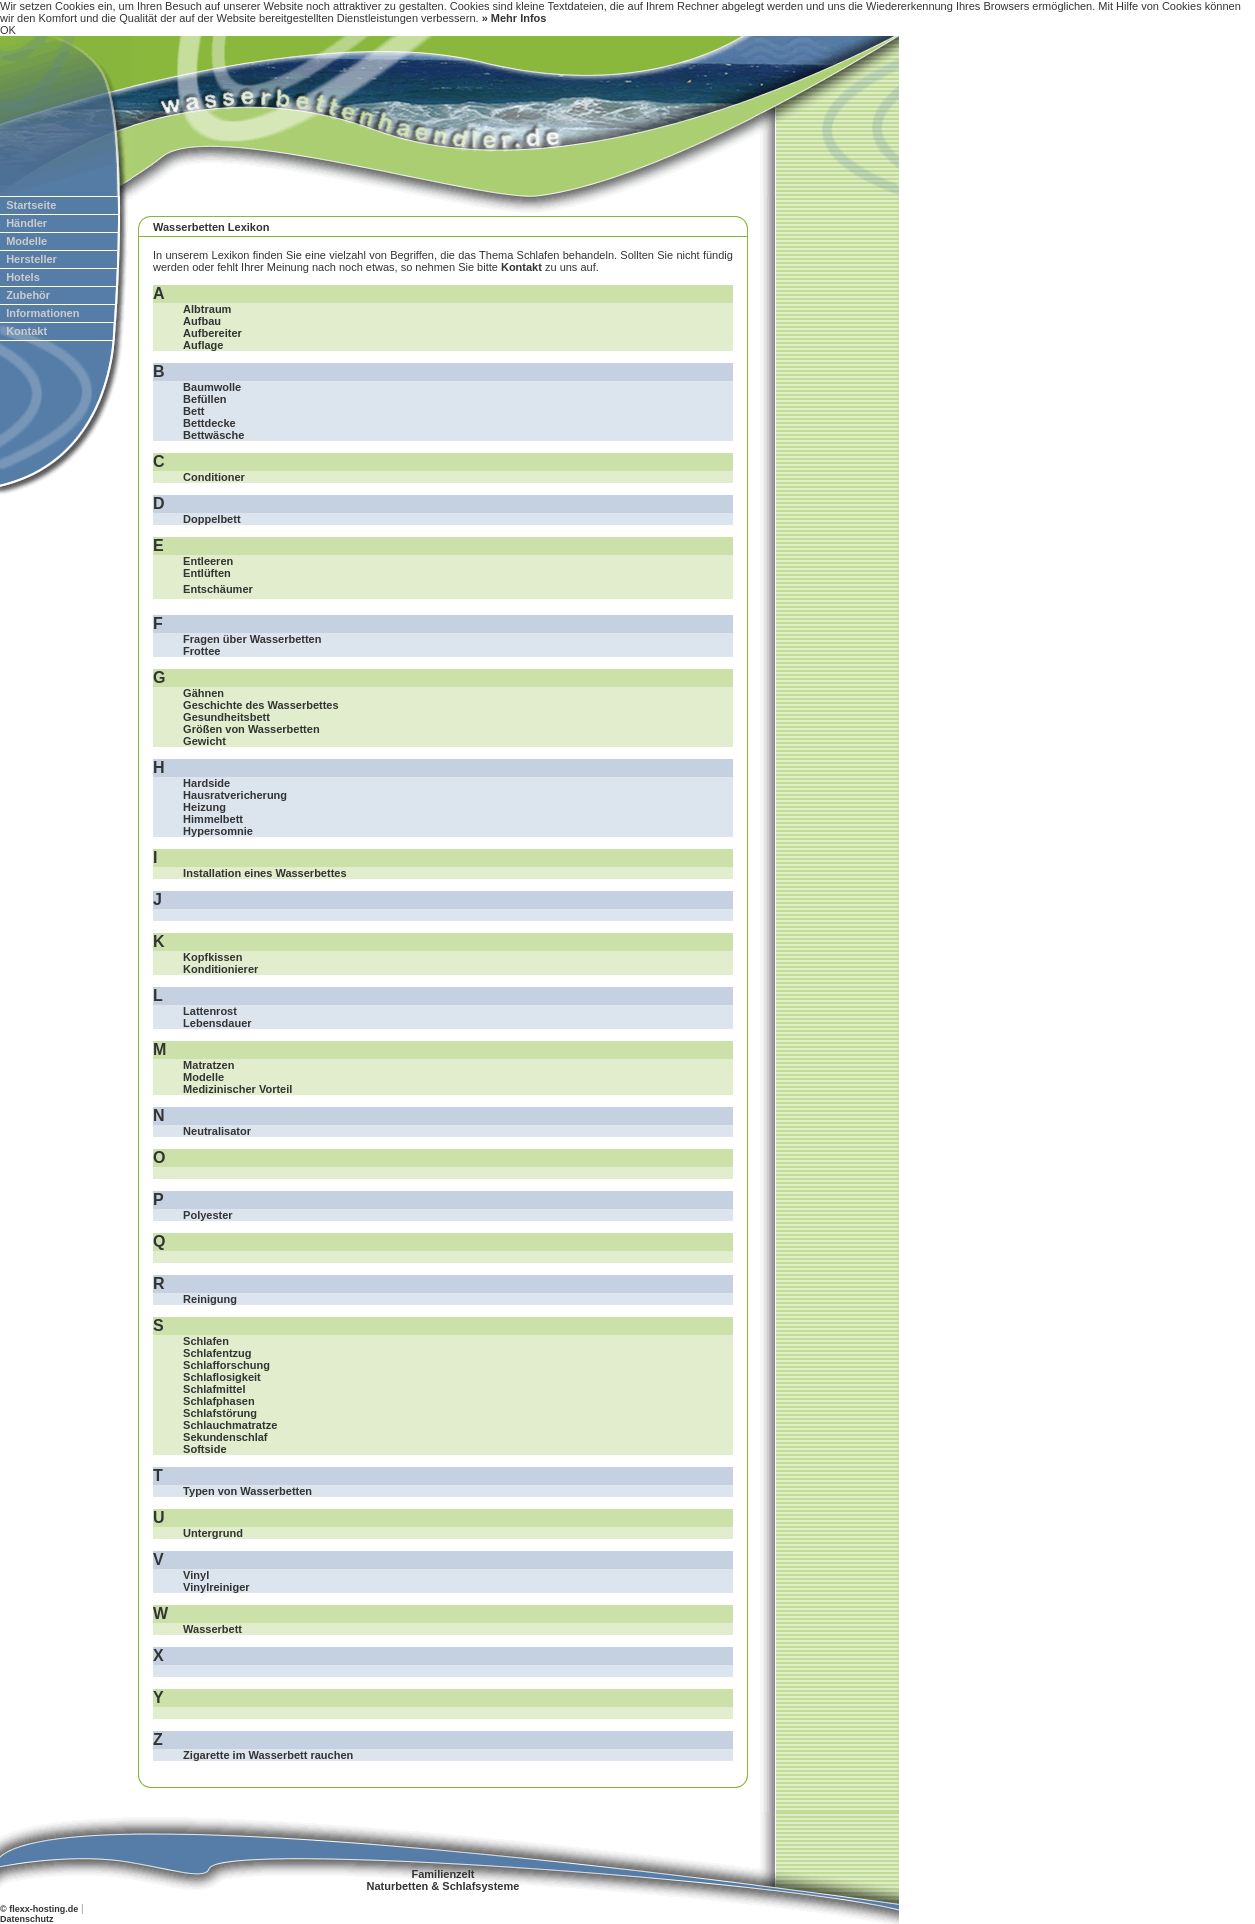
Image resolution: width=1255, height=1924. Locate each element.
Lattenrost (210, 1011)
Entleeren (208, 561)
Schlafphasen (219, 1401)
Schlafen (206, 1341)
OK (8, 30)
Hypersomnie (218, 831)
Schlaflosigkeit (222, 1377)
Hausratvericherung (235, 795)
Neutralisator (217, 1131)
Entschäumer (218, 589)
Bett (193, 411)
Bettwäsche (213, 435)
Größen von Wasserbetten (251, 729)
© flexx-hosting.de (39, 1909)
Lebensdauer (217, 1023)
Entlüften (207, 573)
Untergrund (213, 1533)
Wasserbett (212, 1629)
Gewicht (204, 741)
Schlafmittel (214, 1389)
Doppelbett (211, 519)
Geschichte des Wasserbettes (261, 705)
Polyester (208, 1215)
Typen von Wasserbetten (247, 1491)
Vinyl (196, 1575)
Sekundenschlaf (225, 1437)
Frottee (201, 651)
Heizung (204, 807)
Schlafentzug (217, 1353)
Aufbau (202, 321)
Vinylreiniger (216, 1587)
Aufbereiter (212, 333)
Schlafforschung (226, 1365)
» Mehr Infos (514, 18)
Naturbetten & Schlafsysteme (443, 1886)
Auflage (203, 345)
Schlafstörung (220, 1413)
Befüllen (204, 399)
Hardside (206, 783)
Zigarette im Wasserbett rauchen (268, 1755)
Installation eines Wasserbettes (264, 873)
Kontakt (521, 267)
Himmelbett (213, 819)
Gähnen (203, 693)
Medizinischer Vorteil (237, 1089)
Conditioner (214, 477)
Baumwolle (212, 387)
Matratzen (208, 1065)
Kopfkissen (212, 957)
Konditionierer (220, 969)
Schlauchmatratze (230, 1425)
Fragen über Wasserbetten (252, 639)
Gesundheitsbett (226, 717)
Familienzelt (442, 1874)
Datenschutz (27, 1919)
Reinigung (210, 1299)
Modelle (203, 1077)
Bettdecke (209, 423)
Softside (204, 1449)
